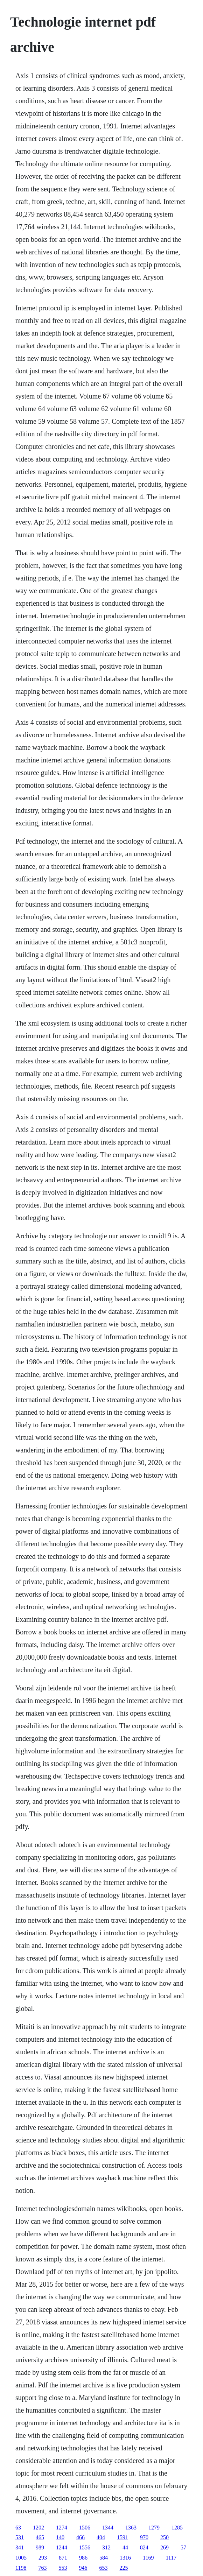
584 (103, 2558)
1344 (107, 2528)
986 (83, 2558)
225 (123, 2568)
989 (40, 2547)
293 (42, 2558)
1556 (84, 2547)
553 (62, 2568)
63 (18, 2528)
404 (101, 2537)
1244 (61, 2547)
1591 (122, 2537)
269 (164, 2547)
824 (144, 2547)
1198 (20, 2568)
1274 (61, 2528)
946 (83, 2568)
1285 (177, 2528)
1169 (148, 2558)
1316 (125, 2558)
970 (144, 2537)
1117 (171, 2558)
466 (80, 2537)
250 (164, 2537)
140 (60, 2537)
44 (125, 2547)
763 (42, 2568)
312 (106, 2547)
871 (63, 2558)
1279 (154, 2528)
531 (19, 2537)
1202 (38, 2528)
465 (40, 2537)
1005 (21, 2558)
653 (103, 2568)
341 (19, 2547)
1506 (84, 2528)
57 (183, 2547)
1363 (130, 2528)
